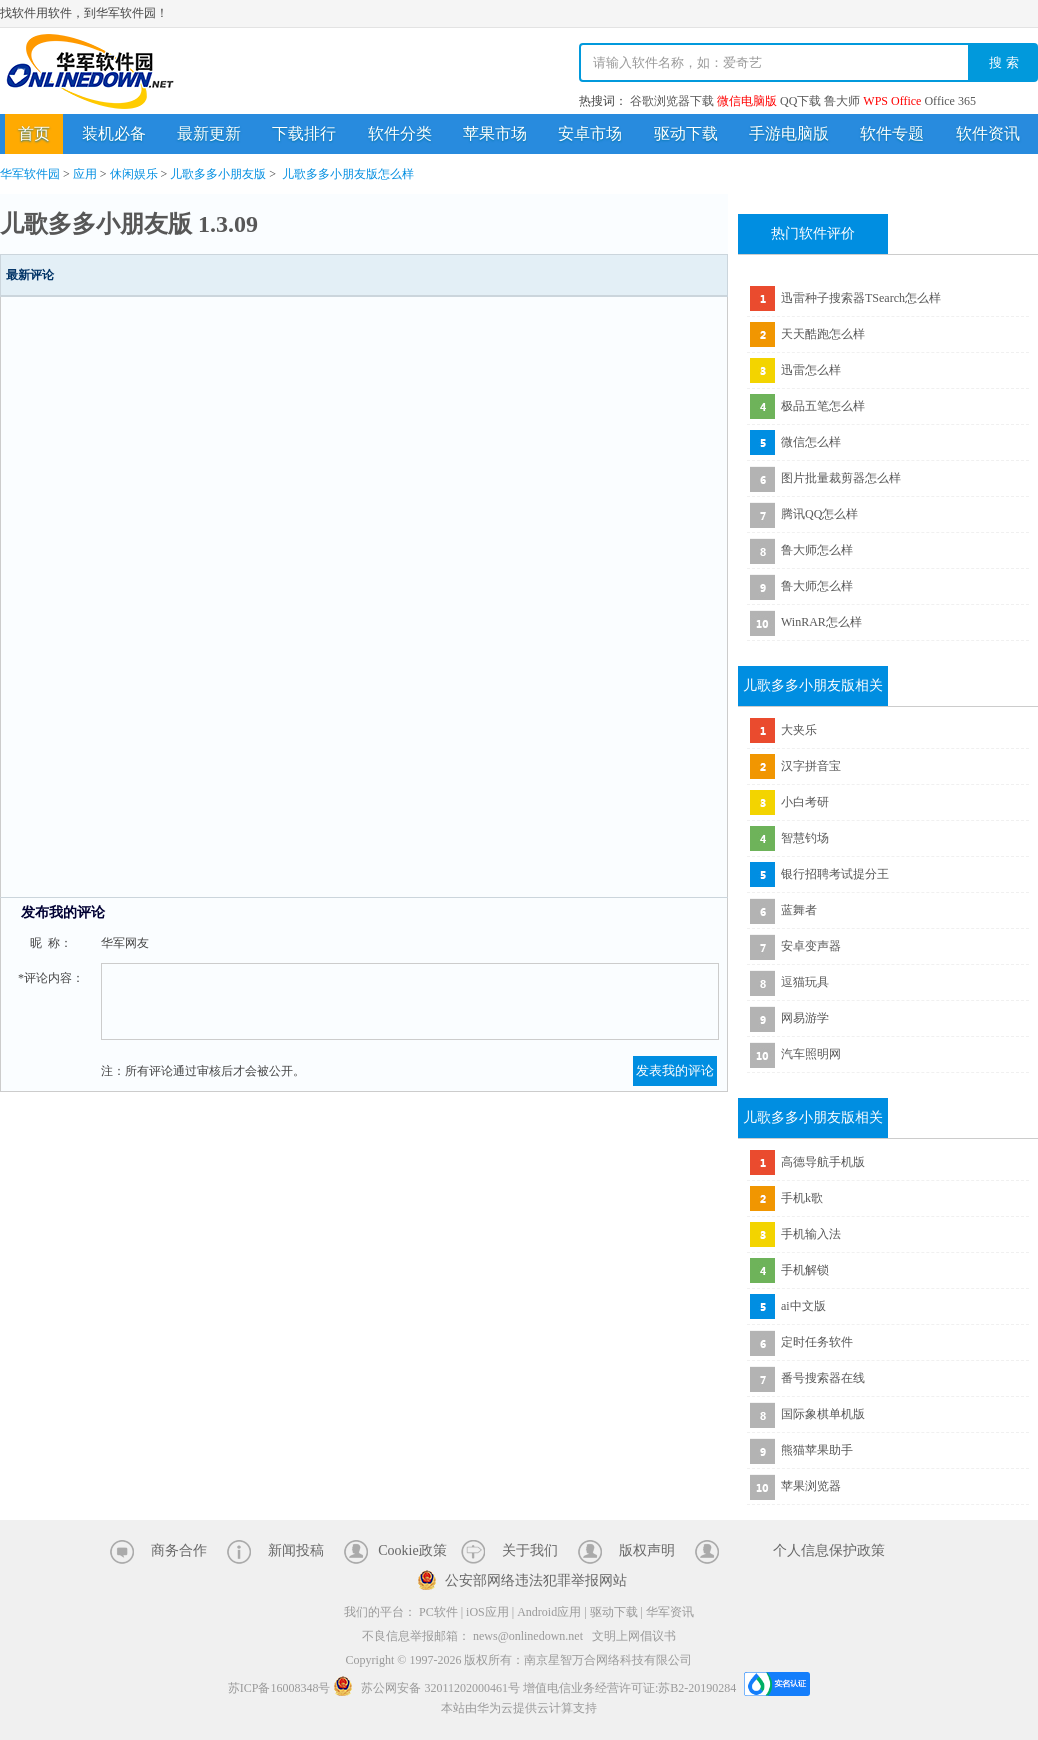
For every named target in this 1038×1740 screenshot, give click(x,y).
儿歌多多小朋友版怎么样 (348, 174)
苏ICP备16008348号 (279, 1688)
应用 (85, 174)
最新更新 (209, 133)
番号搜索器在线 (823, 1378)
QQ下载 (800, 101)
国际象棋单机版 (823, 1414)
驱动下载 (686, 133)
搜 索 (1004, 62)
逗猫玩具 (805, 982)
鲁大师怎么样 (817, 550)
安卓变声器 (811, 946)
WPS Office (892, 101)
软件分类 (400, 133)
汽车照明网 (811, 1054)
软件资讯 (988, 133)
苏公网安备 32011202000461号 (428, 1688)
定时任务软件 (817, 1342)
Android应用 (549, 1612)
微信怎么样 (811, 442)
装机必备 (114, 133)
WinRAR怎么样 (821, 622)
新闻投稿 (296, 1550)
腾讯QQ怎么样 (819, 514)
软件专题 (892, 133)
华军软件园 (90, 71)
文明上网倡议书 (634, 1636)
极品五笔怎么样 (823, 406)
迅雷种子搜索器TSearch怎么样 (861, 298)
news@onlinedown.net (528, 1636)
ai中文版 (803, 1306)
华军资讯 (670, 1612)
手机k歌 (802, 1198)
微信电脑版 (747, 101)
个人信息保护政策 (829, 1550)
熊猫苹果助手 (817, 1450)
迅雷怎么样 (811, 370)
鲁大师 (842, 101)
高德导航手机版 (823, 1162)
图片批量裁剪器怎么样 (841, 478)
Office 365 (949, 101)
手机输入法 (811, 1234)
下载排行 (304, 133)
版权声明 (647, 1550)
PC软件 (438, 1612)
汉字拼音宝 (811, 766)
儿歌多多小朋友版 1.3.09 (129, 224)
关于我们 (530, 1550)
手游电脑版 (789, 133)
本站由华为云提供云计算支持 (519, 1708)
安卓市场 (590, 133)
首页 (34, 133)
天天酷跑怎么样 (823, 334)
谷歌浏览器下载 (672, 101)
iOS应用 (487, 1612)
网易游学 (805, 1018)
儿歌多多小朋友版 (218, 174)
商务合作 (179, 1550)
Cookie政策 (412, 1550)
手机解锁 (805, 1270)
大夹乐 (799, 730)
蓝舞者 (799, 910)
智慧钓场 (805, 838)
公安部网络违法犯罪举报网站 (536, 1580)
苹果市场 (495, 133)
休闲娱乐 (134, 174)
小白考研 (805, 802)
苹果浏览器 (811, 1486)
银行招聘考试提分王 (835, 874)
